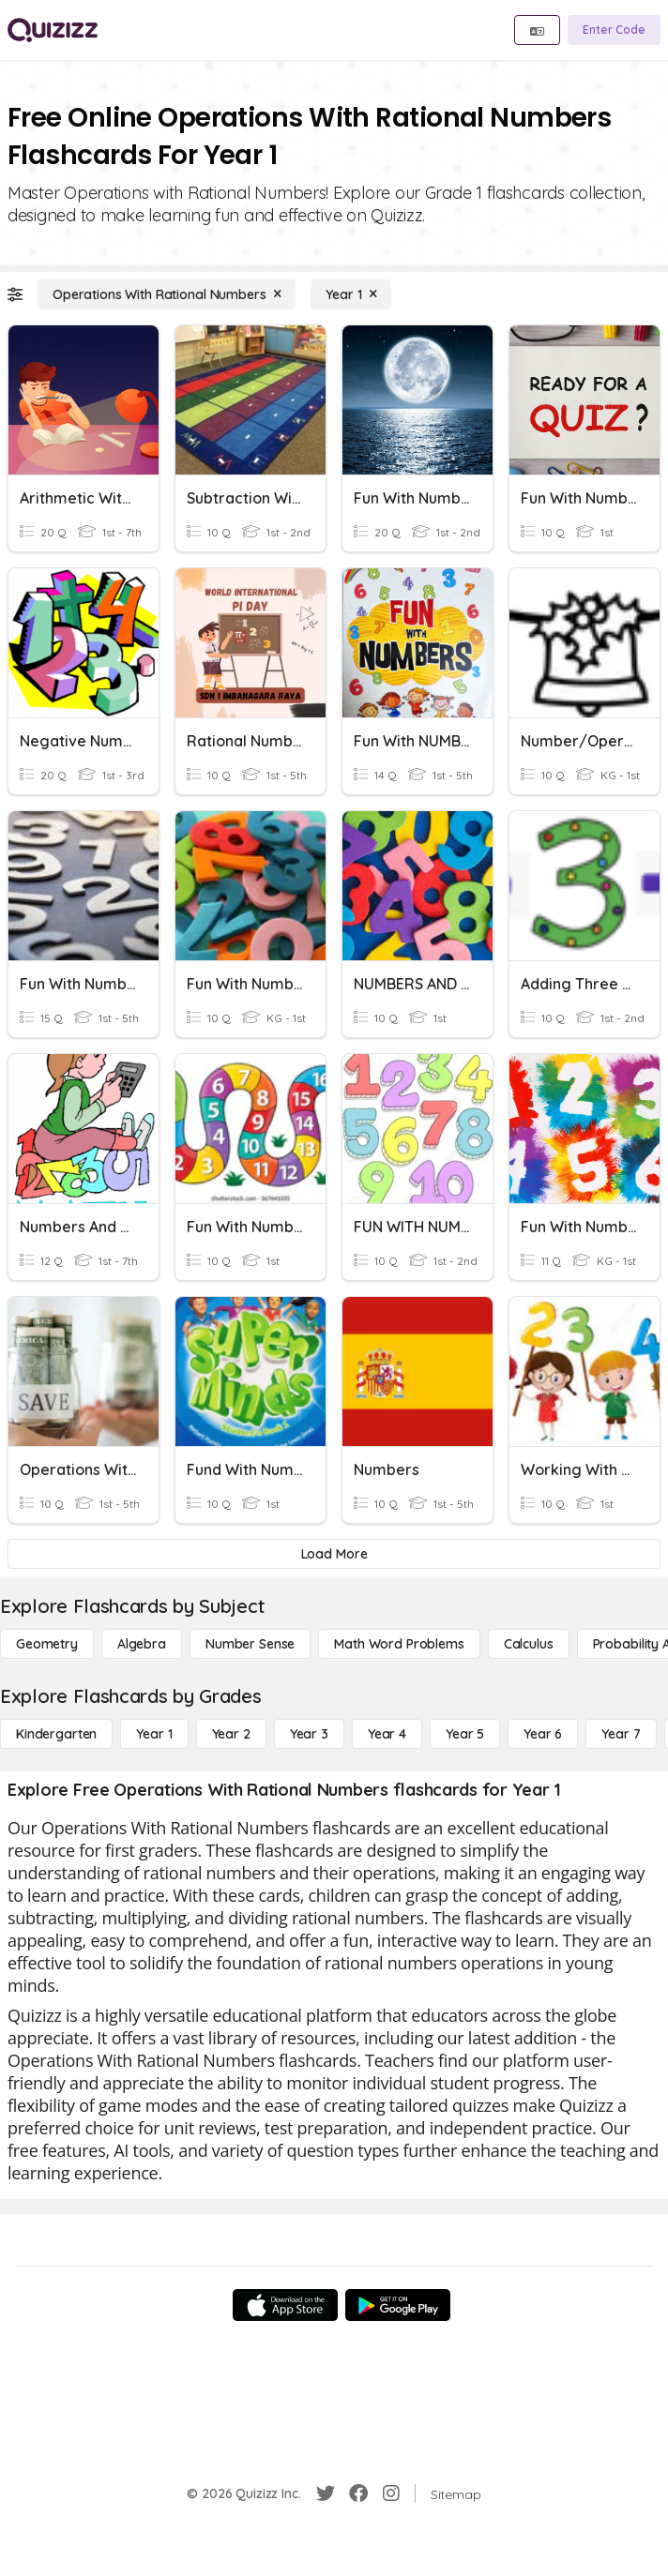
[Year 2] (231, 1734)
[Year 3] (309, 1734)
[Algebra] (141, 1644)
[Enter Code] (614, 30)
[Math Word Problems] (398, 1644)
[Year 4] (387, 1734)
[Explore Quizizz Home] (53, 30)
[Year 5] (465, 1734)
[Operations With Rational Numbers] (167, 294)
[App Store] (285, 2305)
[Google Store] (397, 2305)
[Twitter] (325, 2493)
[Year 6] (543, 1734)
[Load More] (334, 1554)
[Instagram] (391, 2493)
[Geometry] (47, 1644)
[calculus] (528, 1644)
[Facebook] (358, 2493)
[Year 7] (620, 1734)
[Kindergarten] (56, 1734)
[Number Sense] (250, 1644)
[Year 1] (351, 294)
